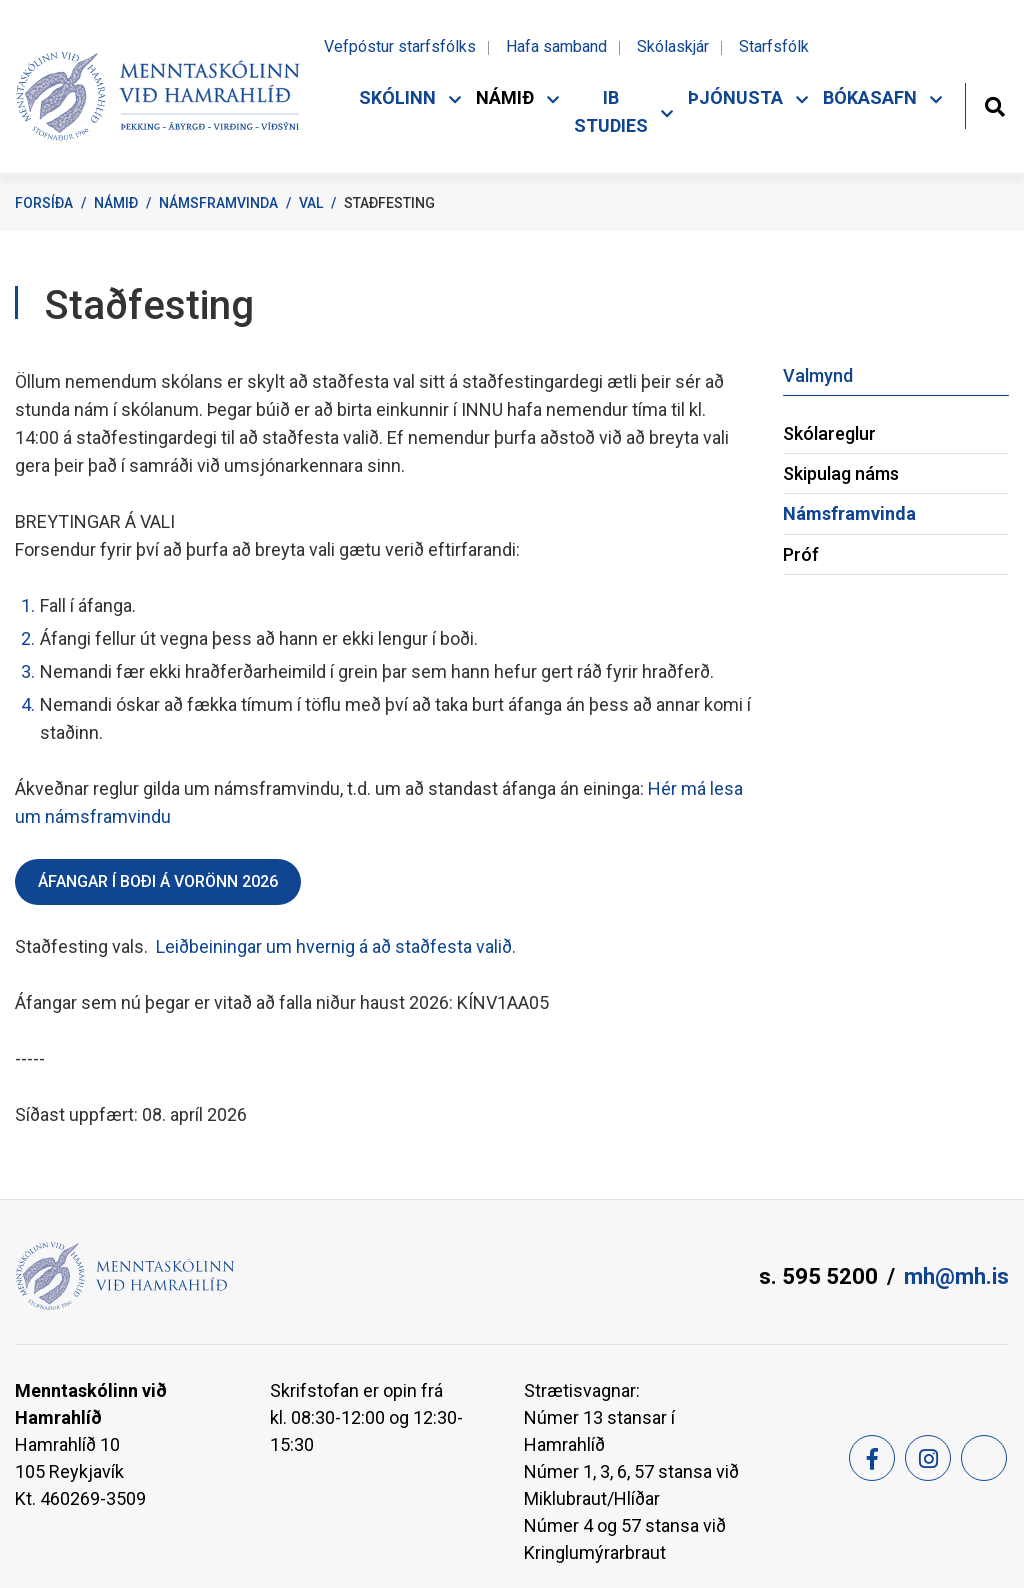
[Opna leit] (994, 104)
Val (311, 203)
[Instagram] (928, 1458)
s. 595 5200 (818, 1276)
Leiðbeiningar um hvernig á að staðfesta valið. (334, 946)
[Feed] (984, 1458)
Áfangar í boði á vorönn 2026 (158, 881)
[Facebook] (872, 1458)
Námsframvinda (218, 203)
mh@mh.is (956, 1276)
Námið (116, 203)
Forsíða (44, 203)
